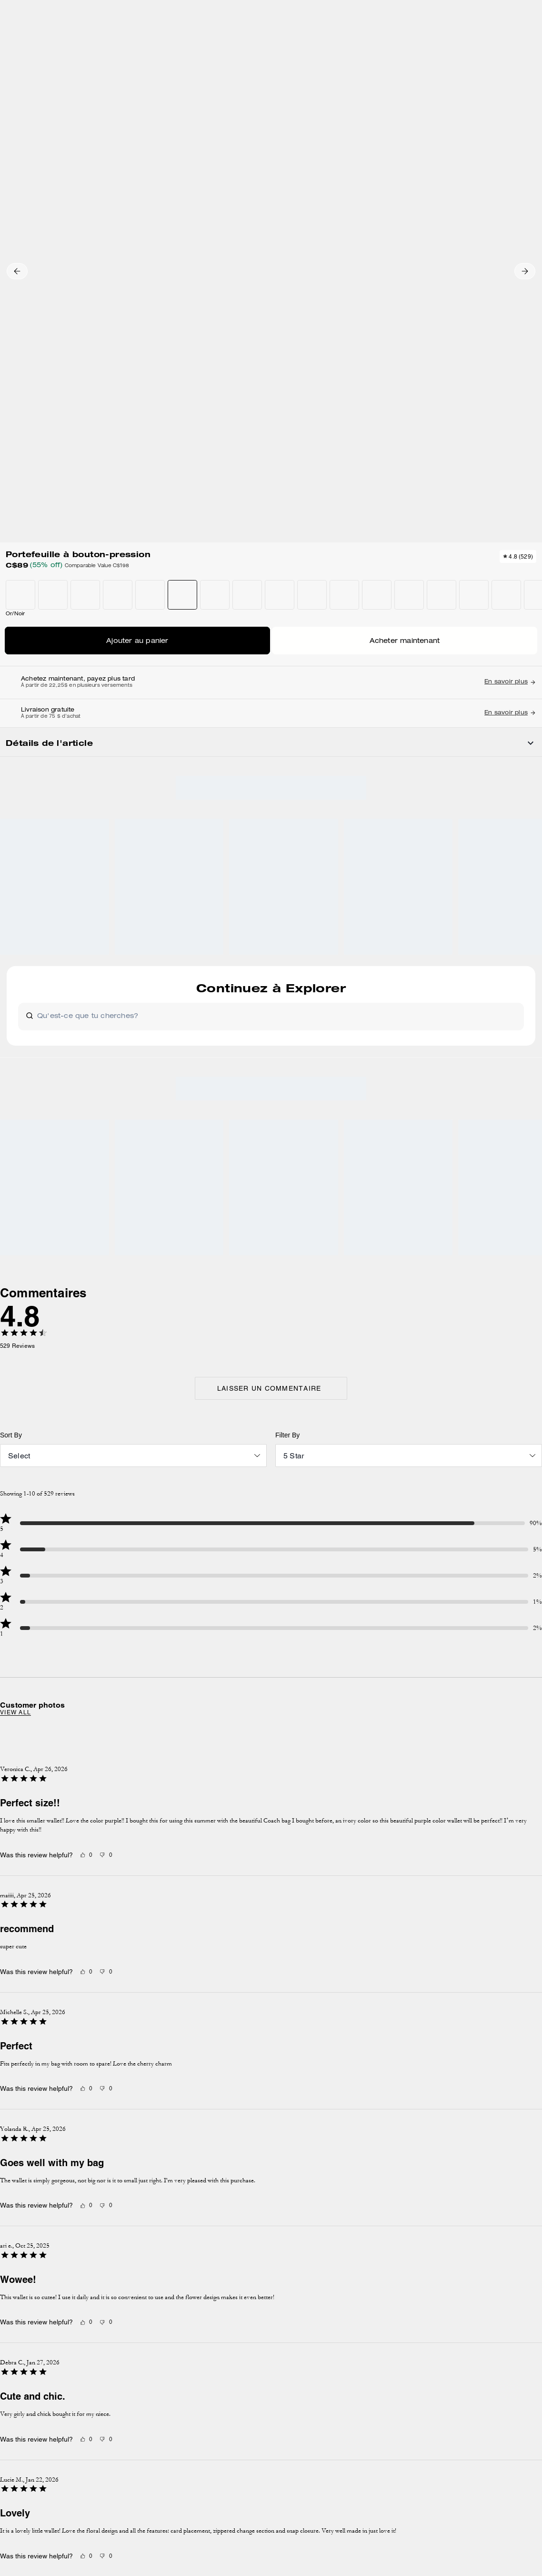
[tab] (226, 11)
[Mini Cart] (530, 41)
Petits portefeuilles (175, 102)
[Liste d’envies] (500, 42)
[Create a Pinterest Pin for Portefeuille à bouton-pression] (478, 660)
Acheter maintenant (434, 342)
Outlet (13, 102)
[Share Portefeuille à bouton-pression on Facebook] (455, 659)
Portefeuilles (126, 102)
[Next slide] (404, 1326)
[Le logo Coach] (270, 42)
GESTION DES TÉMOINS (199, 2288)
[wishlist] (308, 130)
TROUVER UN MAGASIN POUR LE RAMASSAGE (434, 370)
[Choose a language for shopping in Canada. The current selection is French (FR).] (30, 42)
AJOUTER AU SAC (434, 313)
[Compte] (515, 42)
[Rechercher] (447, 42)
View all (129, 1266)
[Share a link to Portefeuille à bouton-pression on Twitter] (502, 660)
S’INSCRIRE (494, 2113)
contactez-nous (477, 2173)
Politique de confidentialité (400, 2173)
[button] (28, 167)
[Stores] (79, 42)
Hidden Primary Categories (65, 102)
